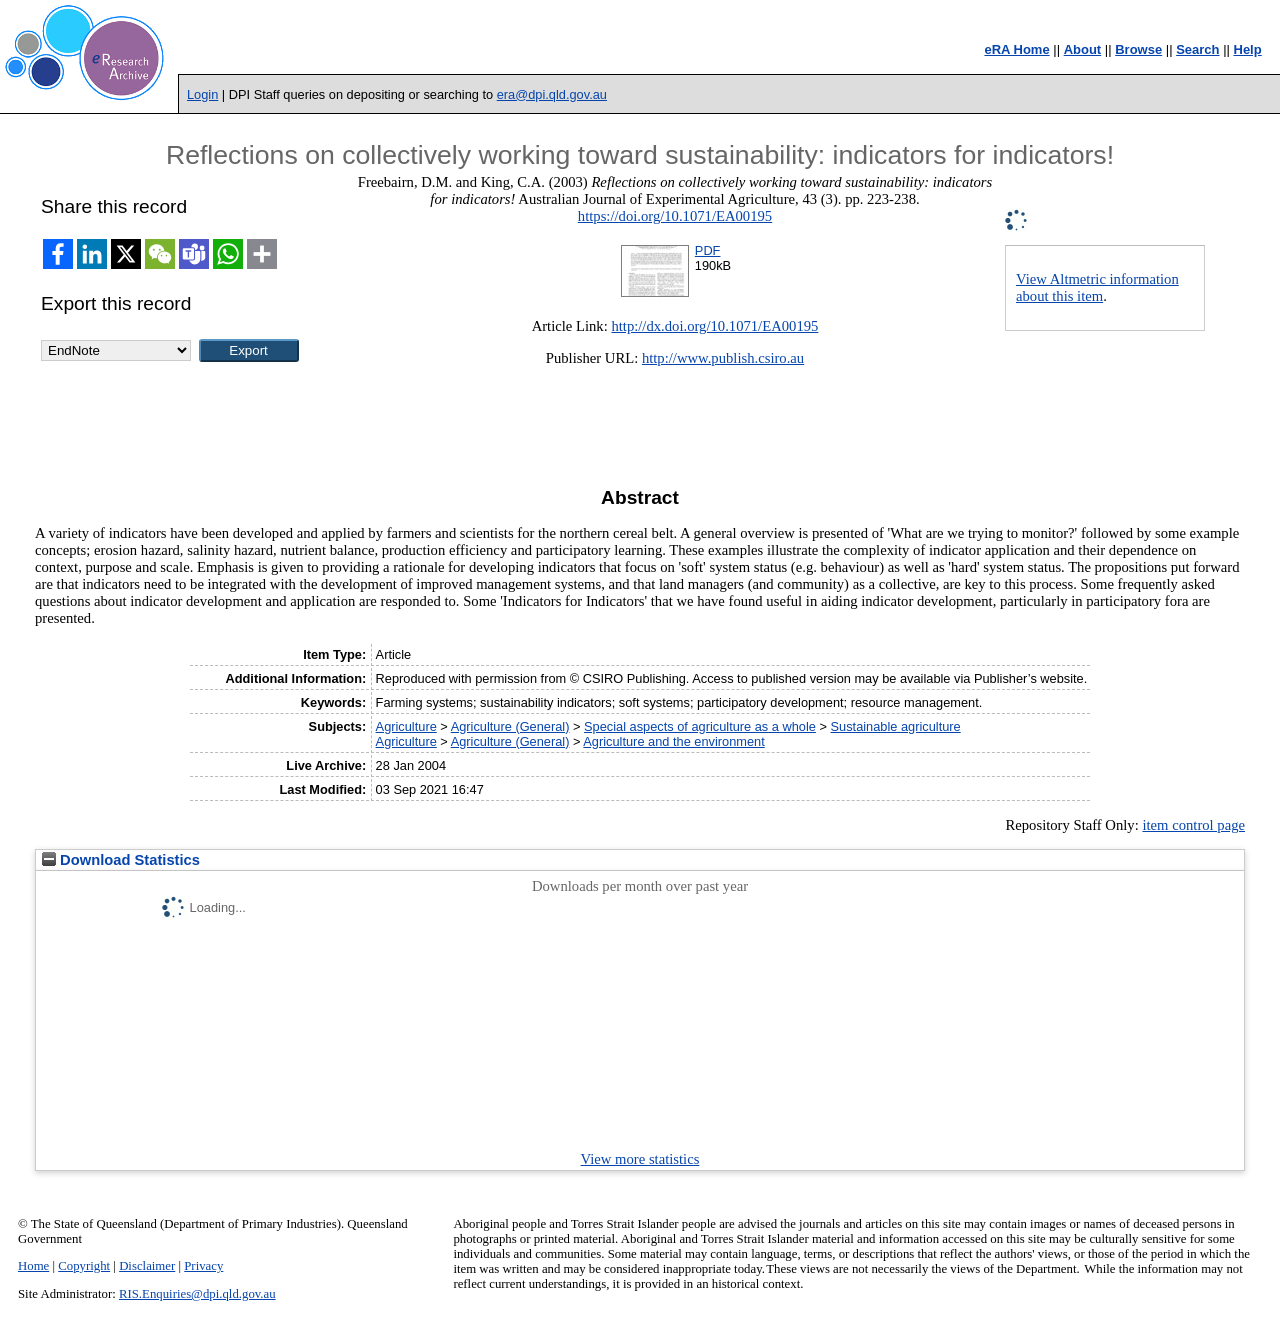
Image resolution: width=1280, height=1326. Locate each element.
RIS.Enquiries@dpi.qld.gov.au (197, 1294)
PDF (708, 250)
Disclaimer (147, 1266)
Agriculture (406, 726)
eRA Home (1016, 49)
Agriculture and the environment (673, 741)
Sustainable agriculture (896, 726)
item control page (1193, 825)
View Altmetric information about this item (1097, 287)
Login (202, 94)
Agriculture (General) (510, 726)
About (1083, 49)
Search (1197, 49)
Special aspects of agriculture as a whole (700, 726)
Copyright (84, 1266)
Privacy (203, 1266)
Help (1248, 49)
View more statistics (640, 1159)
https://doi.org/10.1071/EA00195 (675, 216)
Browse (1138, 49)
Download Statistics (121, 860)
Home (33, 1266)
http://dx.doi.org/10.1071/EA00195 (714, 326)
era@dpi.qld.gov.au (552, 94)
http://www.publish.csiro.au (723, 358)
